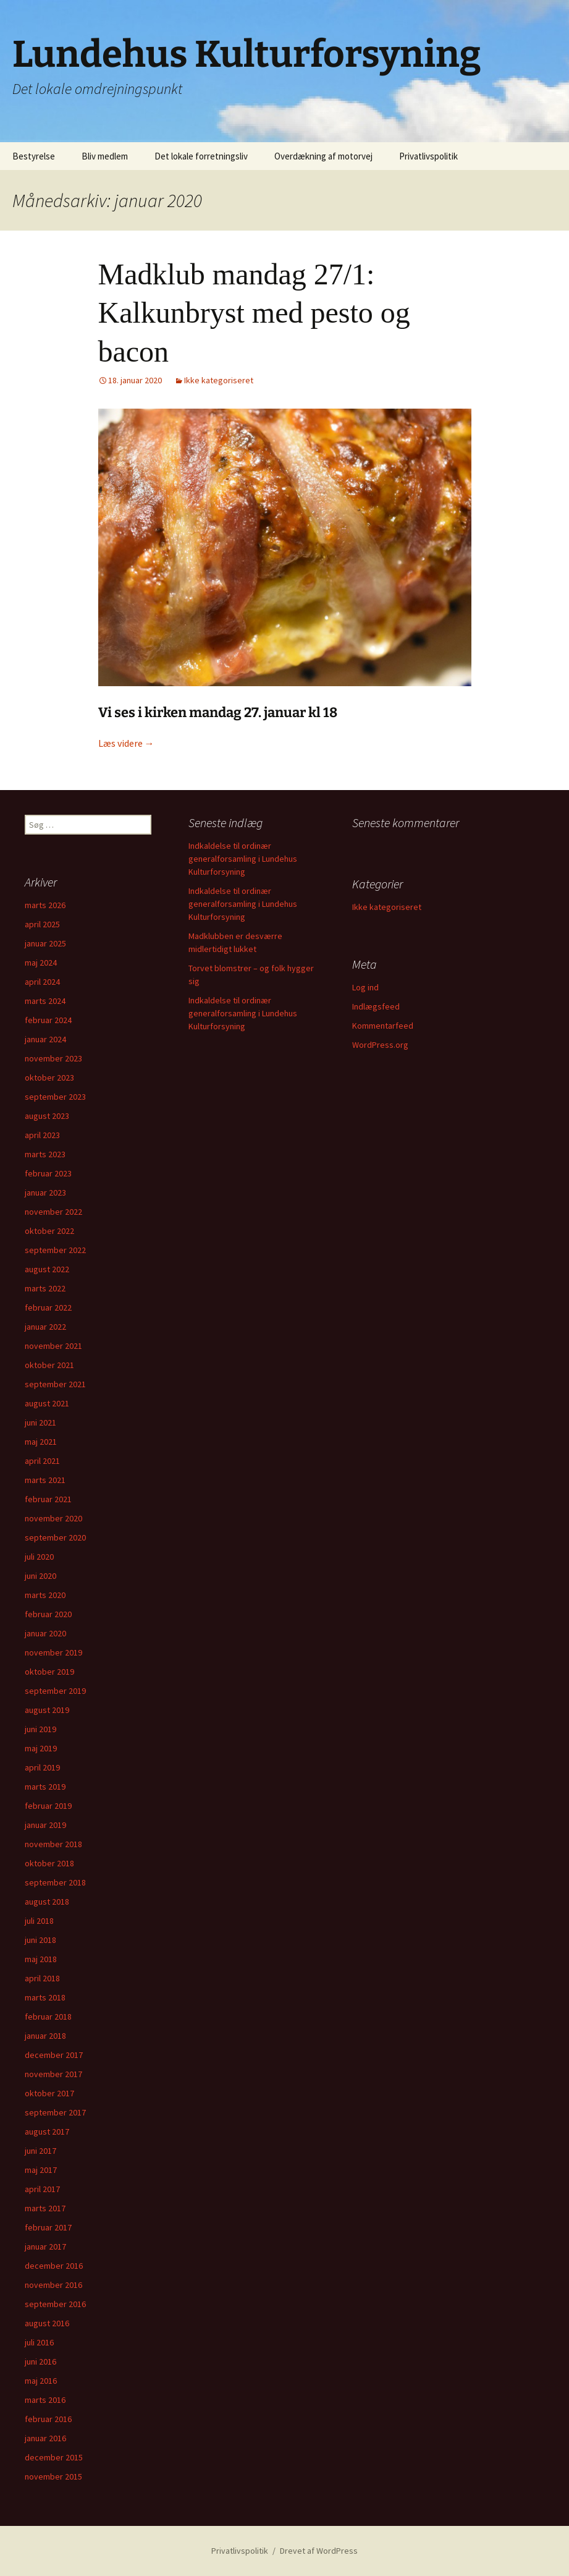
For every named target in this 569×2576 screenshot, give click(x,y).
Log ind (365, 987)
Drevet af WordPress (319, 2550)
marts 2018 (45, 1997)
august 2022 (47, 1269)
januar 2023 (45, 1192)
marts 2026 (45, 905)
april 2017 (42, 2189)
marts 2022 (45, 1288)
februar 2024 (48, 1020)
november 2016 (53, 2284)
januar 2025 (45, 943)
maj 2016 (41, 2380)
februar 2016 (48, 2419)
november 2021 (53, 1345)
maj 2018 (41, 1959)
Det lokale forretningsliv (201, 156)
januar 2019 (45, 1824)
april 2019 (42, 1767)
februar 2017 (48, 2227)
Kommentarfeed (382, 1025)
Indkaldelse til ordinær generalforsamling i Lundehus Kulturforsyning (242, 858)
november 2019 (53, 1652)
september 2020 (55, 1537)
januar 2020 (45, 1633)
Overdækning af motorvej (323, 156)
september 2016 (55, 2304)
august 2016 (47, 2323)
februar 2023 (48, 1173)
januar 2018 (45, 2035)
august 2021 (47, 1403)
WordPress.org (380, 1044)
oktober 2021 (49, 1365)
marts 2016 (45, 2399)
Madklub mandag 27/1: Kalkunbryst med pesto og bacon (254, 313)
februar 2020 (48, 1614)
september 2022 (55, 1250)
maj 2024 (41, 962)
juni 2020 (40, 1575)
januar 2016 (45, 2438)
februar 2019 (48, 1805)
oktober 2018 (49, 1863)
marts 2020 (45, 1594)
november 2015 (53, 2476)
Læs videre (126, 743)
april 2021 (42, 1460)
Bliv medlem (105, 156)
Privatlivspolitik (428, 156)
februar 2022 (48, 1307)
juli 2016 (39, 2342)
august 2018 (47, 1901)
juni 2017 (40, 2150)
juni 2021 (40, 1422)
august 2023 (47, 1115)
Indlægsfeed (376, 1006)
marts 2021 (45, 1480)
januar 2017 (45, 2246)
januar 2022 (45, 1326)
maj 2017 (41, 2169)
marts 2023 (45, 1154)
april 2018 (42, 1978)
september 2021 (55, 1384)
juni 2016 (40, 2361)
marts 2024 (45, 1000)
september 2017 (55, 2112)
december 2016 (54, 2265)
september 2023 (55, 1096)
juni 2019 (40, 1729)
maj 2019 (41, 1748)
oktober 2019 (49, 1671)
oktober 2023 (49, 1077)
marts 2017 (45, 2208)
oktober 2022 (49, 1230)
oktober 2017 (49, 2093)
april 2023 (42, 1135)
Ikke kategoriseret (218, 380)
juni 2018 (40, 1939)
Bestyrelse (33, 156)
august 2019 (47, 1709)
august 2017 (47, 2131)
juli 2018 (39, 1920)
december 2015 (54, 2457)
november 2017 (53, 2074)
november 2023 (53, 1058)
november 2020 (53, 1518)
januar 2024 (45, 1039)
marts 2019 (45, 1786)
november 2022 (53, 1211)
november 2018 (53, 1844)
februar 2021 (48, 1499)
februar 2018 (48, 2016)
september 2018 (55, 1882)
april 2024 (42, 981)
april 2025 (42, 924)
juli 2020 (39, 1556)
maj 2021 (41, 1441)
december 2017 (54, 2054)
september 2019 (55, 1690)
